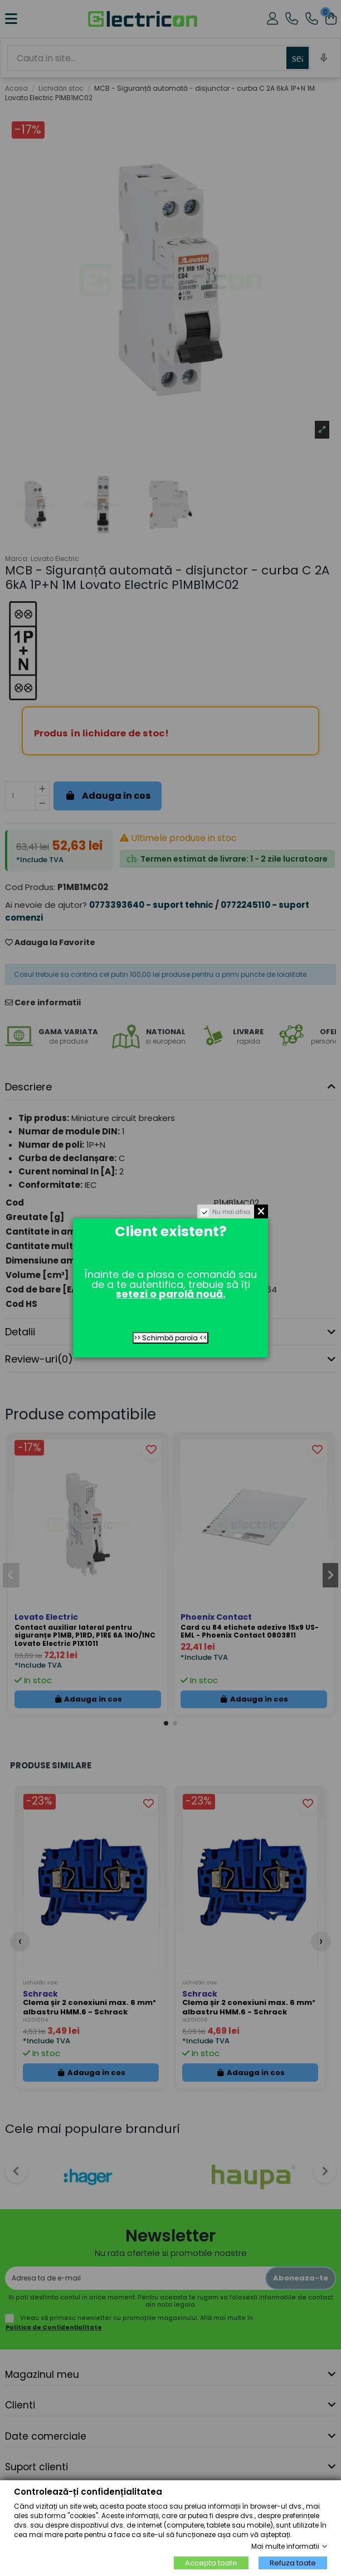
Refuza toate (293, 2563)
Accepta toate (211, 2563)
